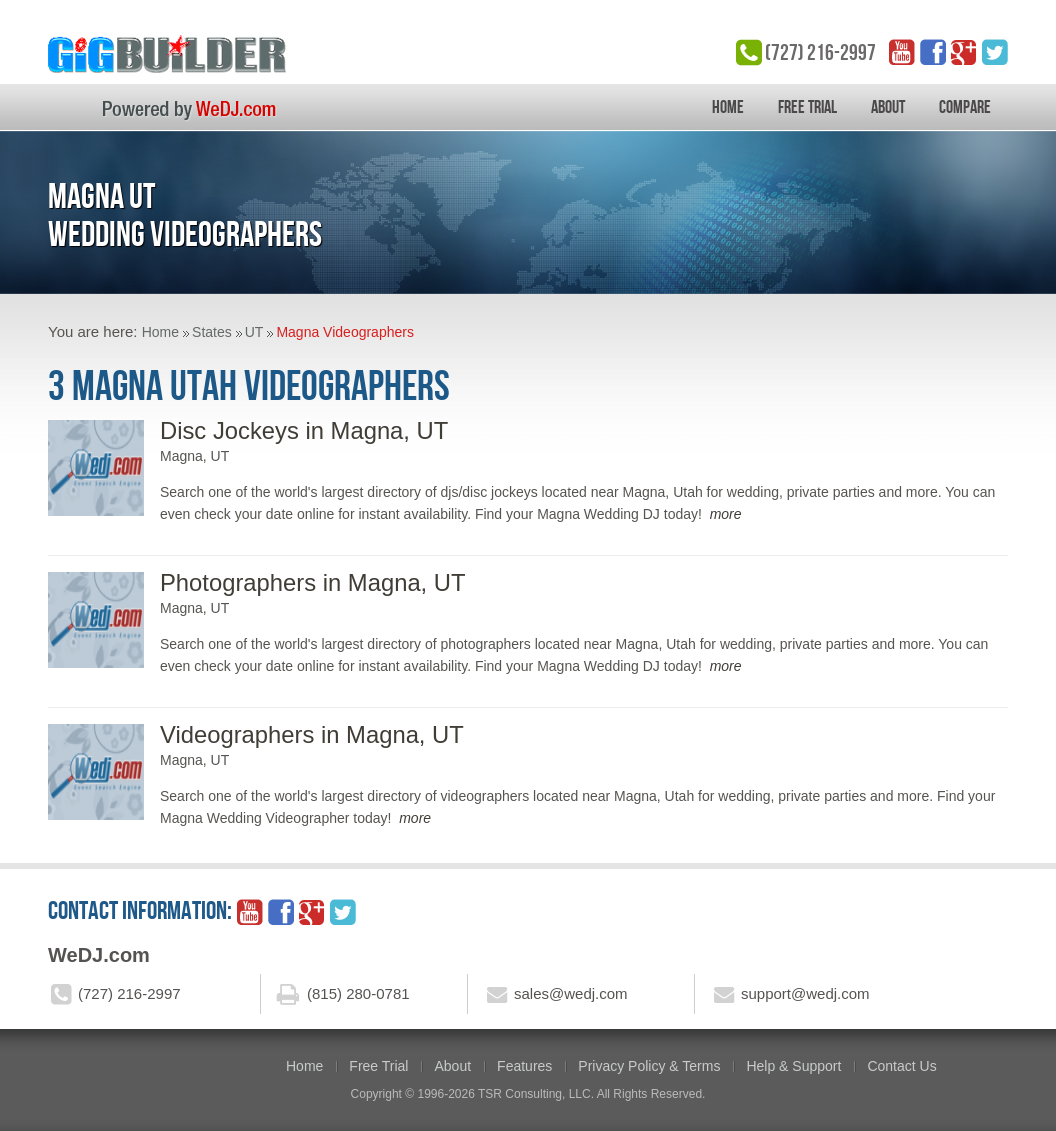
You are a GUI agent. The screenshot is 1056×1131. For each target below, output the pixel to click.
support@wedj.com (805, 993)
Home (728, 107)
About (888, 107)
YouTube (902, 52)
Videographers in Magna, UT (312, 734)
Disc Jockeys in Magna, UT (304, 430)
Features (524, 1066)
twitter (995, 52)
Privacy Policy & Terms (649, 1066)
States (212, 332)
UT (254, 332)
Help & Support (793, 1066)
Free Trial (807, 107)
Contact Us (901, 1066)
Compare (965, 107)
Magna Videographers (345, 332)
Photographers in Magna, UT (313, 582)
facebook (933, 52)
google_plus (964, 52)
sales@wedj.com (571, 993)
